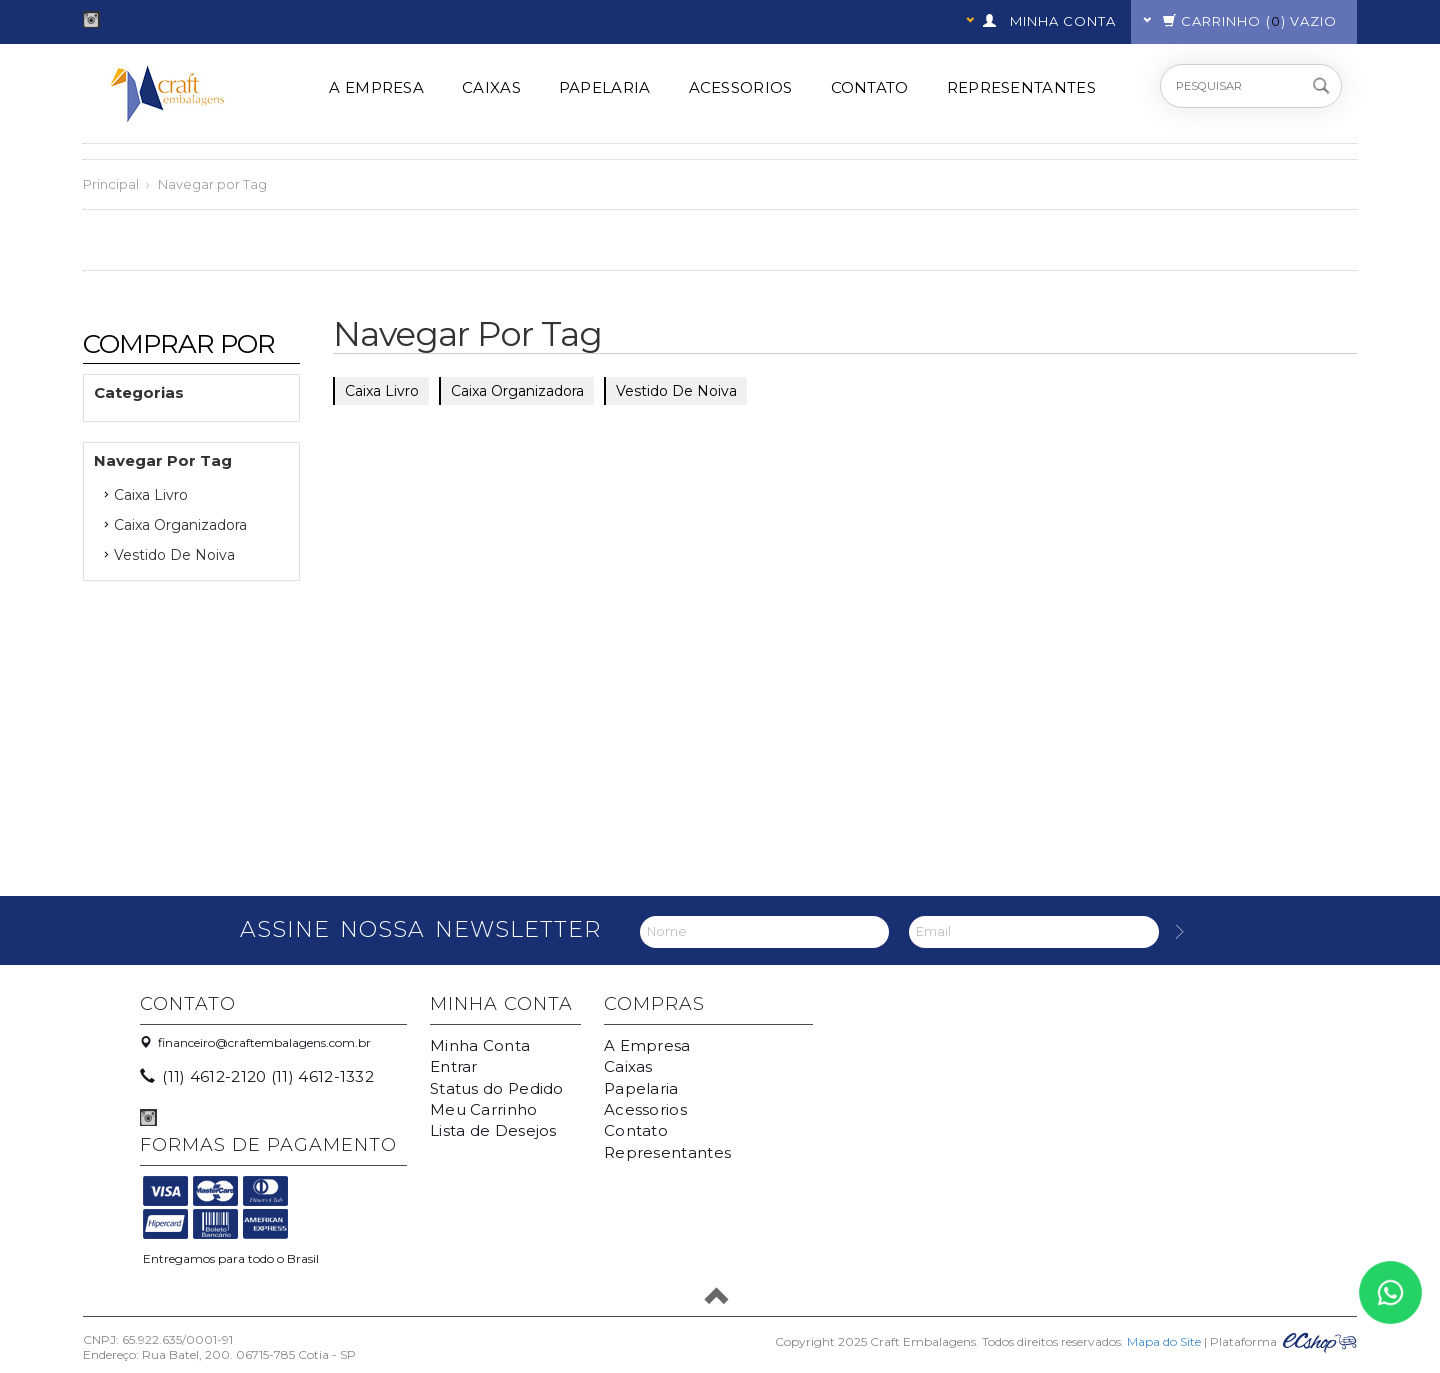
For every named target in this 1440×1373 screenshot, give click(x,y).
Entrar (454, 1066)
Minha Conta (480, 1045)
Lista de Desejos (493, 1130)
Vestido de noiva (174, 555)
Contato (870, 87)
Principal (111, 184)
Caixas (491, 87)
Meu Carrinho (484, 1109)
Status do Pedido (497, 1088)
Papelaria (605, 87)
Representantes (1021, 87)
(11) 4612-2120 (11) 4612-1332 (258, 1076)
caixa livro (151, 495)
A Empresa (376, 87)
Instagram (91, 19)
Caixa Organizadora (180, 525)
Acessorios (741, 87)
